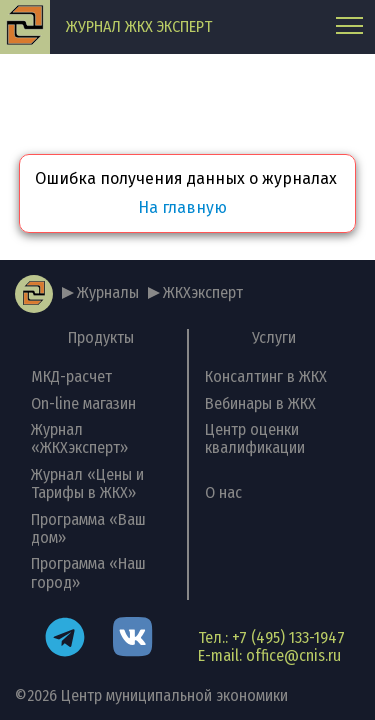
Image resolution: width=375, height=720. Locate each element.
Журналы (108, 292)
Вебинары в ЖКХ (260, 403)
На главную (182, 208)
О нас (223, 492)
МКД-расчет (71, 376)
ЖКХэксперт (203, 292)
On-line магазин (83, 403)
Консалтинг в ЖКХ (266, 376)
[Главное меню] (349, 27)
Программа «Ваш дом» (88, 528)
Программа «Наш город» (88, 572)
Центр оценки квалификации (255, 438)
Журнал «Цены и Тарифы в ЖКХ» (87, 483)
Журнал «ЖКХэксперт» (79, 438)
